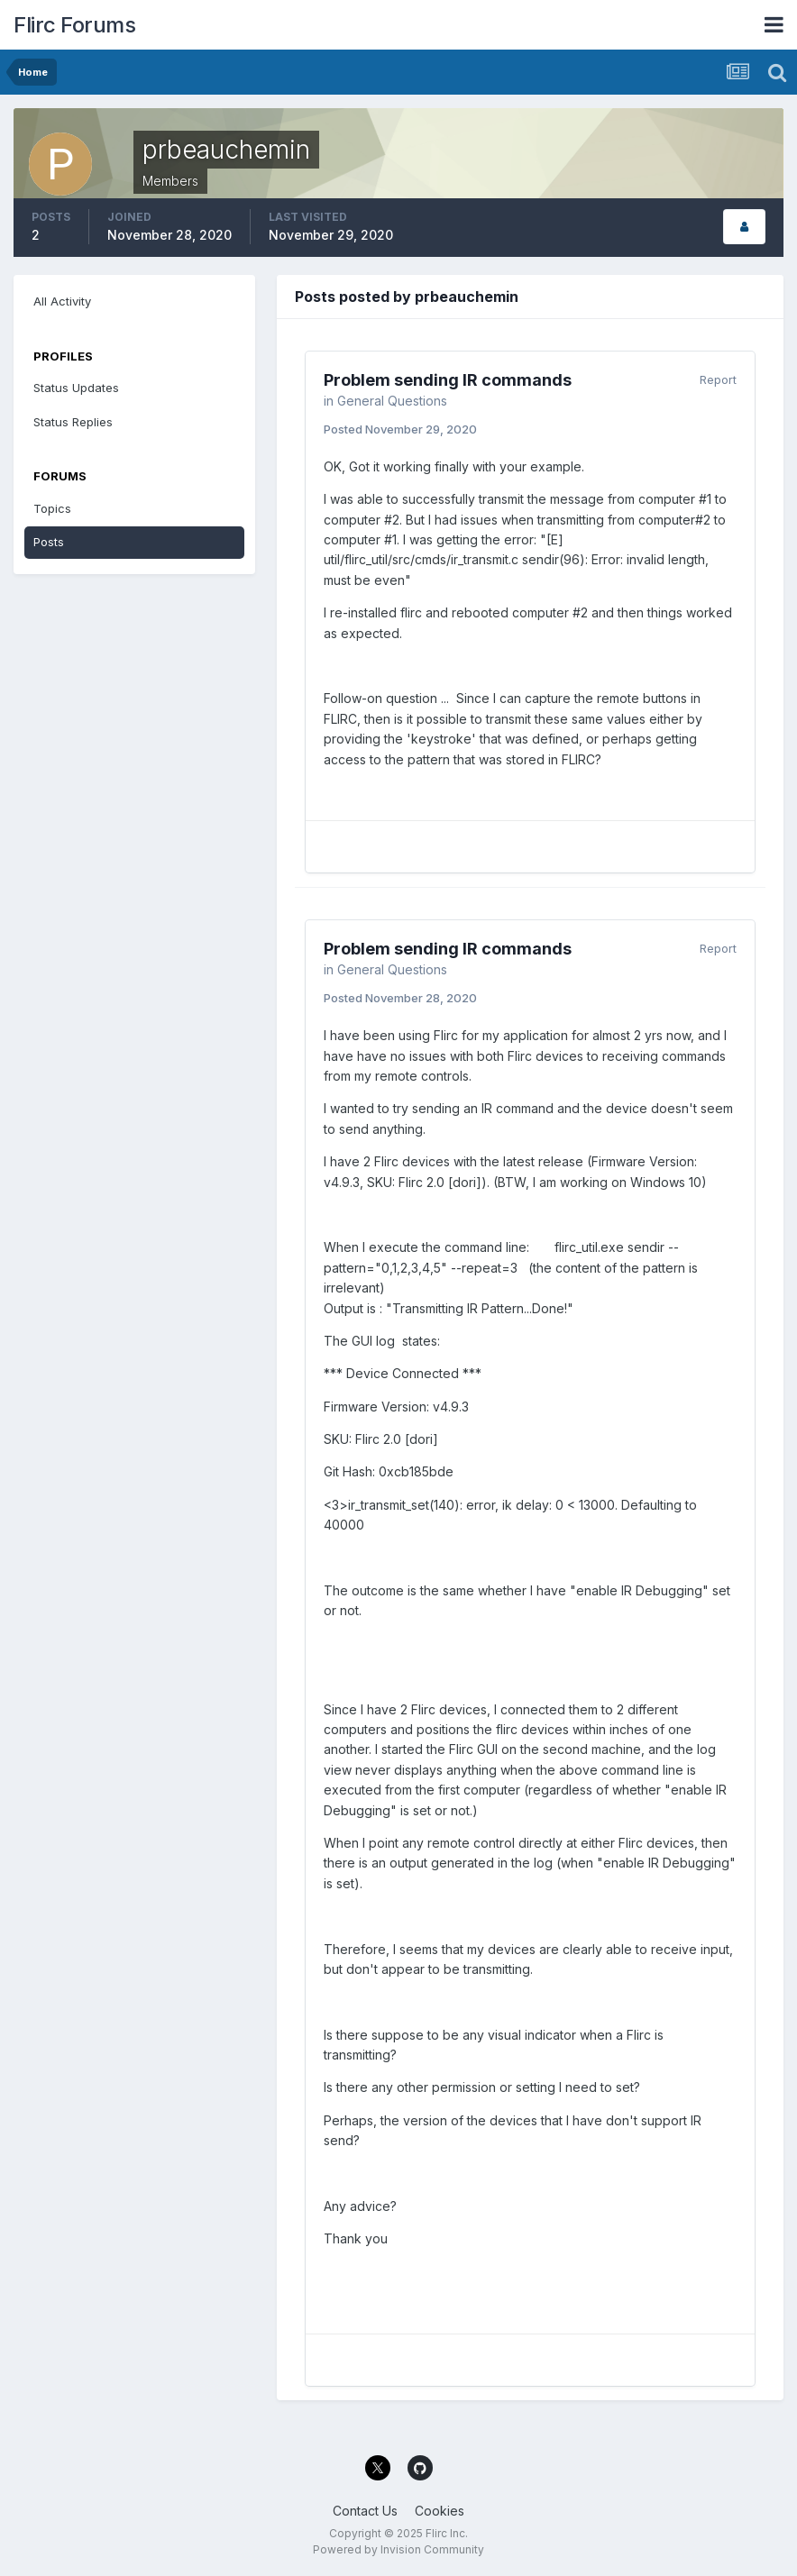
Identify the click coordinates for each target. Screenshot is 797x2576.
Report (718, 379)
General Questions (392, 400)
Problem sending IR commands (448, 379)
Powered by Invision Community (398, 2549)
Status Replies (73, 422)
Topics (52, 508)
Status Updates (76, 387)
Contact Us (365, 2510)
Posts (48, 541)
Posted (400, 429)
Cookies (439, 2510)
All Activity (62, 301)
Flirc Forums (74, 25)
